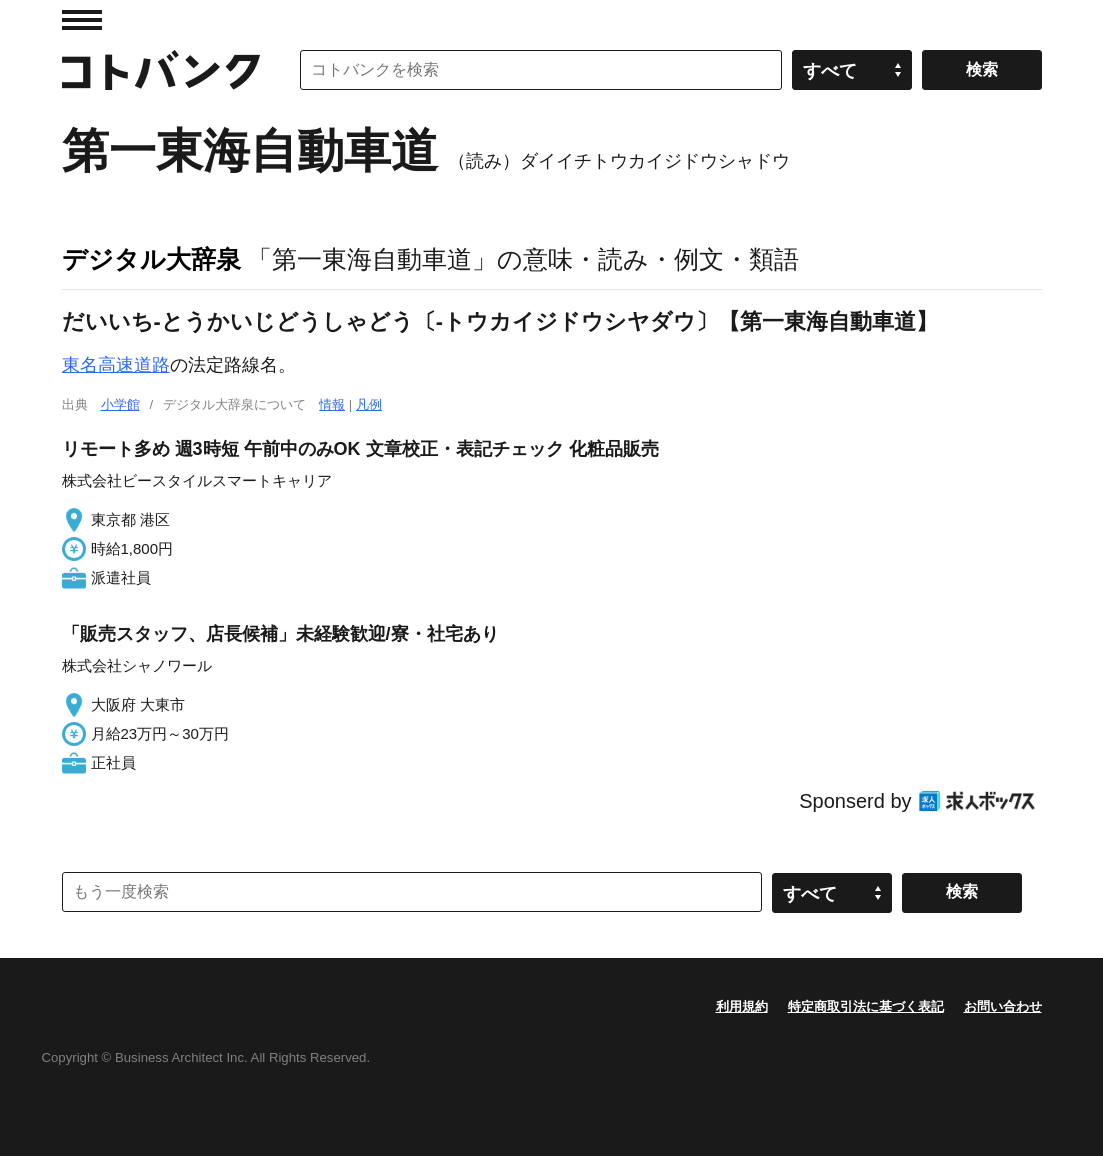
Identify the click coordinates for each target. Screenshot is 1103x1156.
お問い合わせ (1003, 1006)
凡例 (369, 404)
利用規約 (742, 1006)
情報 (332, 404)
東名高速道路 (116, 365)
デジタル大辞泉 (151, 259)
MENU (82, 20)
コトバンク (161, 70)
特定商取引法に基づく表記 (866, 1006)
